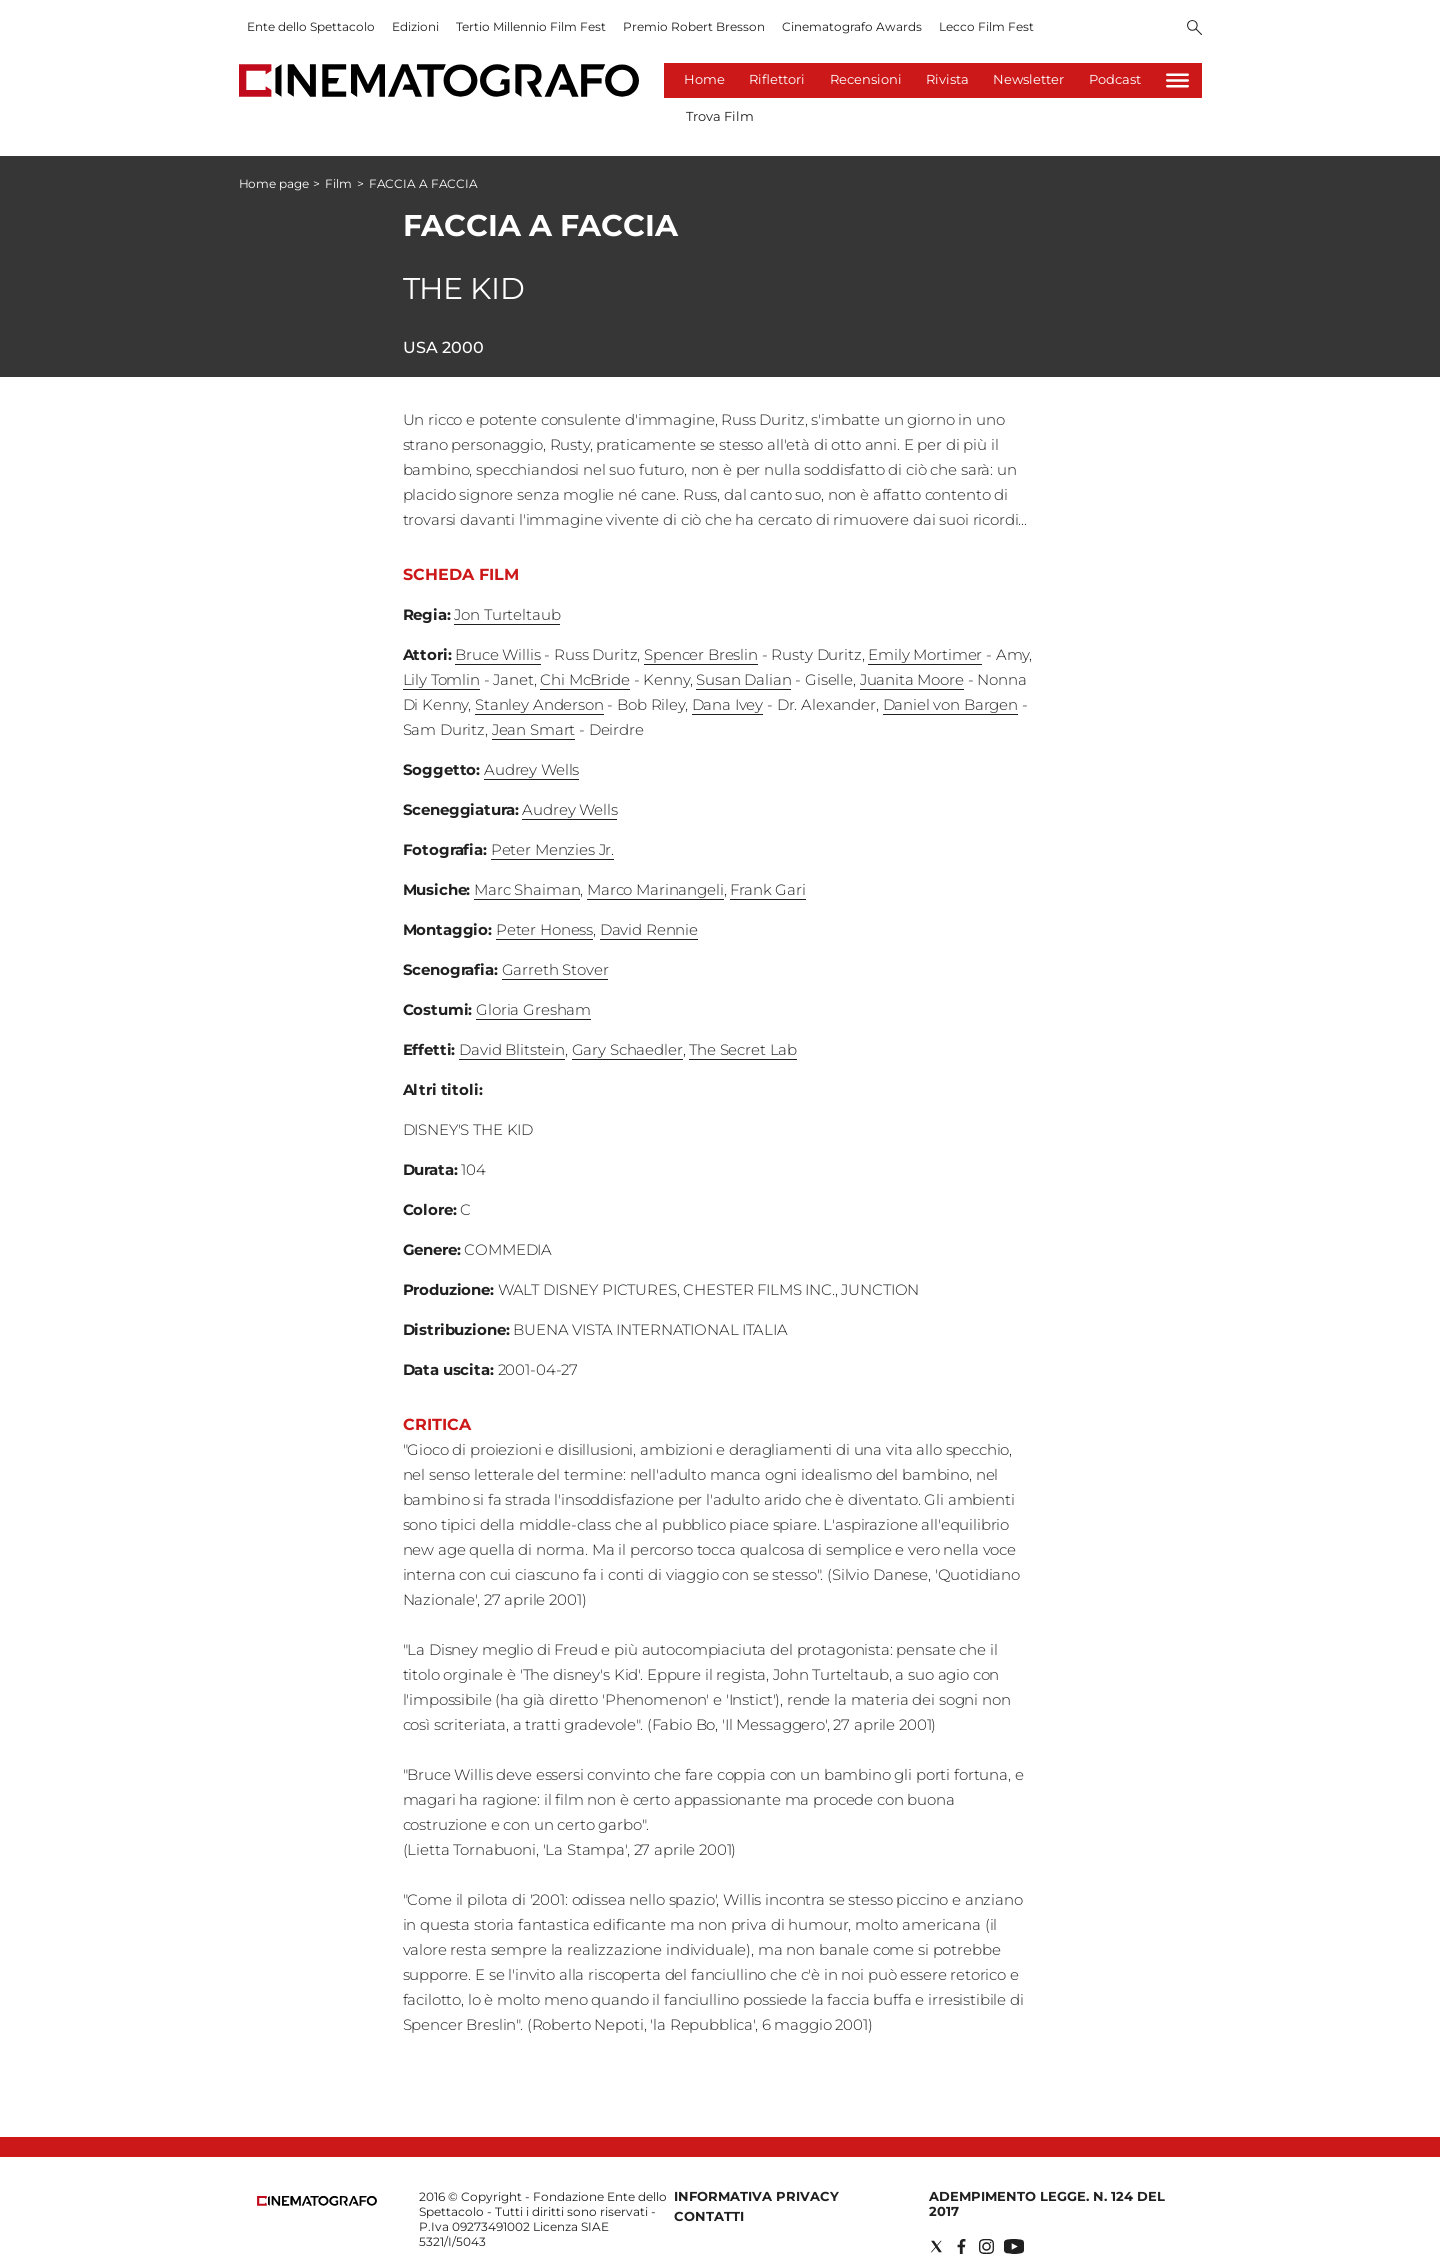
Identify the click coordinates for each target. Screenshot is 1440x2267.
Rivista (947, 79)
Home (704, 79)
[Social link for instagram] (986, 2246)
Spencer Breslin (701, 654)
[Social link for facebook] (961, 2246)
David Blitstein (512, 1049)
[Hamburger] (1177, 80)
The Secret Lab (743, 1049)
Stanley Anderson (539, 704)
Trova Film (720, 116)
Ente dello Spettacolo (311, 26)
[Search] (1194, 29)
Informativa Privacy (756, 2196)
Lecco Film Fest (986, 26)
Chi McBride (584, 679)
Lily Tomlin (441, 679)
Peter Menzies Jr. (552, 849)
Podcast (1115, 79)
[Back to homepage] (317, 2201)
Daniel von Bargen (950, 704)
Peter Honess (544, 929)
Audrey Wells (531, 769)
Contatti (709, 2216)
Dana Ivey (728, 704)
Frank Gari (768, 889)
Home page (274, 183)
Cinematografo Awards (852, 26)
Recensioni (866, 79)
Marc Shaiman (527, 889)
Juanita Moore (912, 679)
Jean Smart (534, 729)
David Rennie (649, 929)
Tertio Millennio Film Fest (531, 26)
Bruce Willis (497, 654)
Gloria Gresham (533, 1009)
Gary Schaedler (627, 1049)
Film (338, 183)
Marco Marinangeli (655, 889)
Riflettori (777, 79)
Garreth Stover (555, 969)
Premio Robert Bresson (694, 26)
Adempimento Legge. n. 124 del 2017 (1047, 2203)
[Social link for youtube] (1014, 2246)
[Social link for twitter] (936, 2246)
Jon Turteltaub (507, 614)
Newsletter (1028, 79)
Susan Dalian (743, 679)
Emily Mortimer (925, 654)
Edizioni (415, 26)
